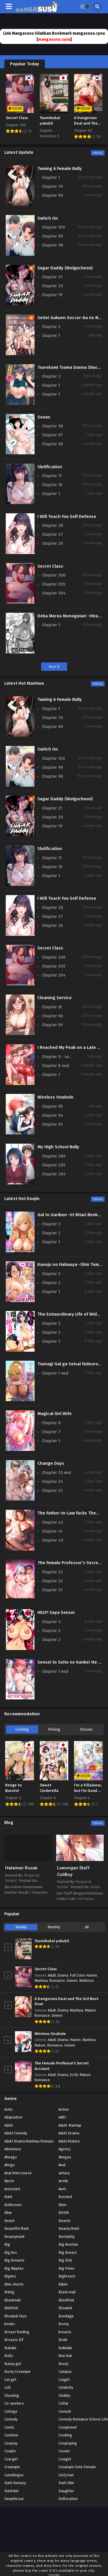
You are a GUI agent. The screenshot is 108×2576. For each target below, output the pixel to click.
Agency (64, 2149)
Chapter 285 (53, 1165)
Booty (63, 2324)
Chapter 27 (52, 534)
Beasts (64, 2220)
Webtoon (86, 1981)
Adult (52, 1975)
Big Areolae (68, 2244)
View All (98, 152)
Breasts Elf (13, 2340)
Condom (11, 2435)
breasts (64, 2332)
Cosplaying (67, 2443)
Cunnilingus (14, 2475)
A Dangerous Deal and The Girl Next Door (66, 2002)
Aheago (10, 2157)
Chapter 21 (52, 277)
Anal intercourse (18, 2173)
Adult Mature (69, 2141)
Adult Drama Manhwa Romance (30, 2141)
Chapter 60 (52, 1016)
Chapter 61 (52, 1007)
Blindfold (66, 2300)
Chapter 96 (52, 444)
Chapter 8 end (55, 1065)
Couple (10, 2451)
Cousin (64, 2451)
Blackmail (12, 2300)
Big (7, 2244)
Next (54, 666)
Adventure (12, 2149)
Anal (62, 2165)
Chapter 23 (52, 1490)
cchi (7, 2387)
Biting (9, 2292)
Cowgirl (64, 2459)
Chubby (64, 2395)
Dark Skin (66, 2483)
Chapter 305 (53, 584)
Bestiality (66, 2236)
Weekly (21, 1927)
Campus (65, 2371)
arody (63, 2181)
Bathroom (13, 2205)
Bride (62, 2340)
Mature (90, 2010)
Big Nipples (14, 2268)
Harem (91, 1975)
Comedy (11, 2419)
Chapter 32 (52, 1581)
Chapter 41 (52, 1531)
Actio (8, 2109)
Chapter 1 (51, 177)
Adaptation (13, 2117)
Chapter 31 (52, 1590)
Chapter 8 (51, 1423)
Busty (63, 2364)
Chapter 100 (53, 227)
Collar (63, 2403)
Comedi (64, 2411)
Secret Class (46, 1969)
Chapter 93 (52, 1124)
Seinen (72, 1981)
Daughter (66, 2491)
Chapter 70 (52, 186)
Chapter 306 (53, 575)
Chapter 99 (52, 236)
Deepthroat (14, 2499)
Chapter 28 (52, 525)
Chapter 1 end (55, 1373)
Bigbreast (66, 2276)
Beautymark (14, 2236)
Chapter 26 (52, 543)
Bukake (10, 2348)
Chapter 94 (52, 1115)
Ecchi (74, 2075)
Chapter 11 (52, 475)
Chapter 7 (51, 1074)
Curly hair (66, 2475)
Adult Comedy (15, 2133)
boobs (9, 2324)
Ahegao (64, 2157)
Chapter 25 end (56, 1472)
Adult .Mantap (69, 2125)
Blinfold (11, 2308)
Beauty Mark (68, 2228)
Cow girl (11, 2459)
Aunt (62, 2189)
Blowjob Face (15, 2316)
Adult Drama (68, 2133)
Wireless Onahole (50, 2033)
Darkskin (11, 2491)
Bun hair (65, 2355)
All (87, 1927)
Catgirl (64, 2379)
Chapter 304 (54, 593)
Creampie (12, 2467)
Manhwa (41, 1981)
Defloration (68, 2499)
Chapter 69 (52, 195)
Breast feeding (16, 2332)
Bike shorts (14, 2284)
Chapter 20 (52, 286)
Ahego (9, 2165)
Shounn (86, 1729)
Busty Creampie (17, 2371)
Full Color (77, 1975)
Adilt (62, 2117)
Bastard (65, 2196)
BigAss (10, 2276)
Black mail (67, 2292)
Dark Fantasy (15, 2483)
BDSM (63, 2212)
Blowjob (65, 2308)
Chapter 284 (54, 1174)
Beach (9, 2220)
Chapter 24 (52, 1481)
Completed (67, 2427)
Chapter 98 (52, 245)
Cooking (22, 1729)
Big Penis (66, 2268)
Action (63, 2109)
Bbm (62, 2205)
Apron (9, 2181)
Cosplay (11, 2443)
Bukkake (65, 2348)
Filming (54, 1729)
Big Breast (67, 2252)
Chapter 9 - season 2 (57, 1056)
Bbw (8, 2212)
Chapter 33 (52, 1572)
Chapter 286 (53, 1156)
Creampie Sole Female (77, 2467)
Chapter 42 (52, 1522)
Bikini (62, 2284)
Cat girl (10, 2379)
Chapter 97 (52, 435)
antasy (64, 2173)
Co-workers (14, 2403)
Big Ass (10, 2252)
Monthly (54, 1927)
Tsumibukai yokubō (52, 1941)
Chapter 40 (52, 1540)
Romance (57, 1981)
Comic (9, 2427)
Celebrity (65, 2387)
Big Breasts (14, 2260)
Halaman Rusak (21, 1868)
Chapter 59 (52, 1025)
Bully (8, 2355)
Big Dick (65, 2260)
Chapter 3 (51, 1224)
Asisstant (12, 2189)
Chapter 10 (52, 484)
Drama (63, 1975)
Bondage (66, 2316)
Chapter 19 (52, 294)
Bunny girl (12, 2364)
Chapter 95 (52, 1106)
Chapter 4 (51, 1621)
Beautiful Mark (16, 2228)
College (10, 2411)
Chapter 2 (51, 326)
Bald (8, 2196)
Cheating (11, 2395)
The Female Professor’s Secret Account (62, 2066)
